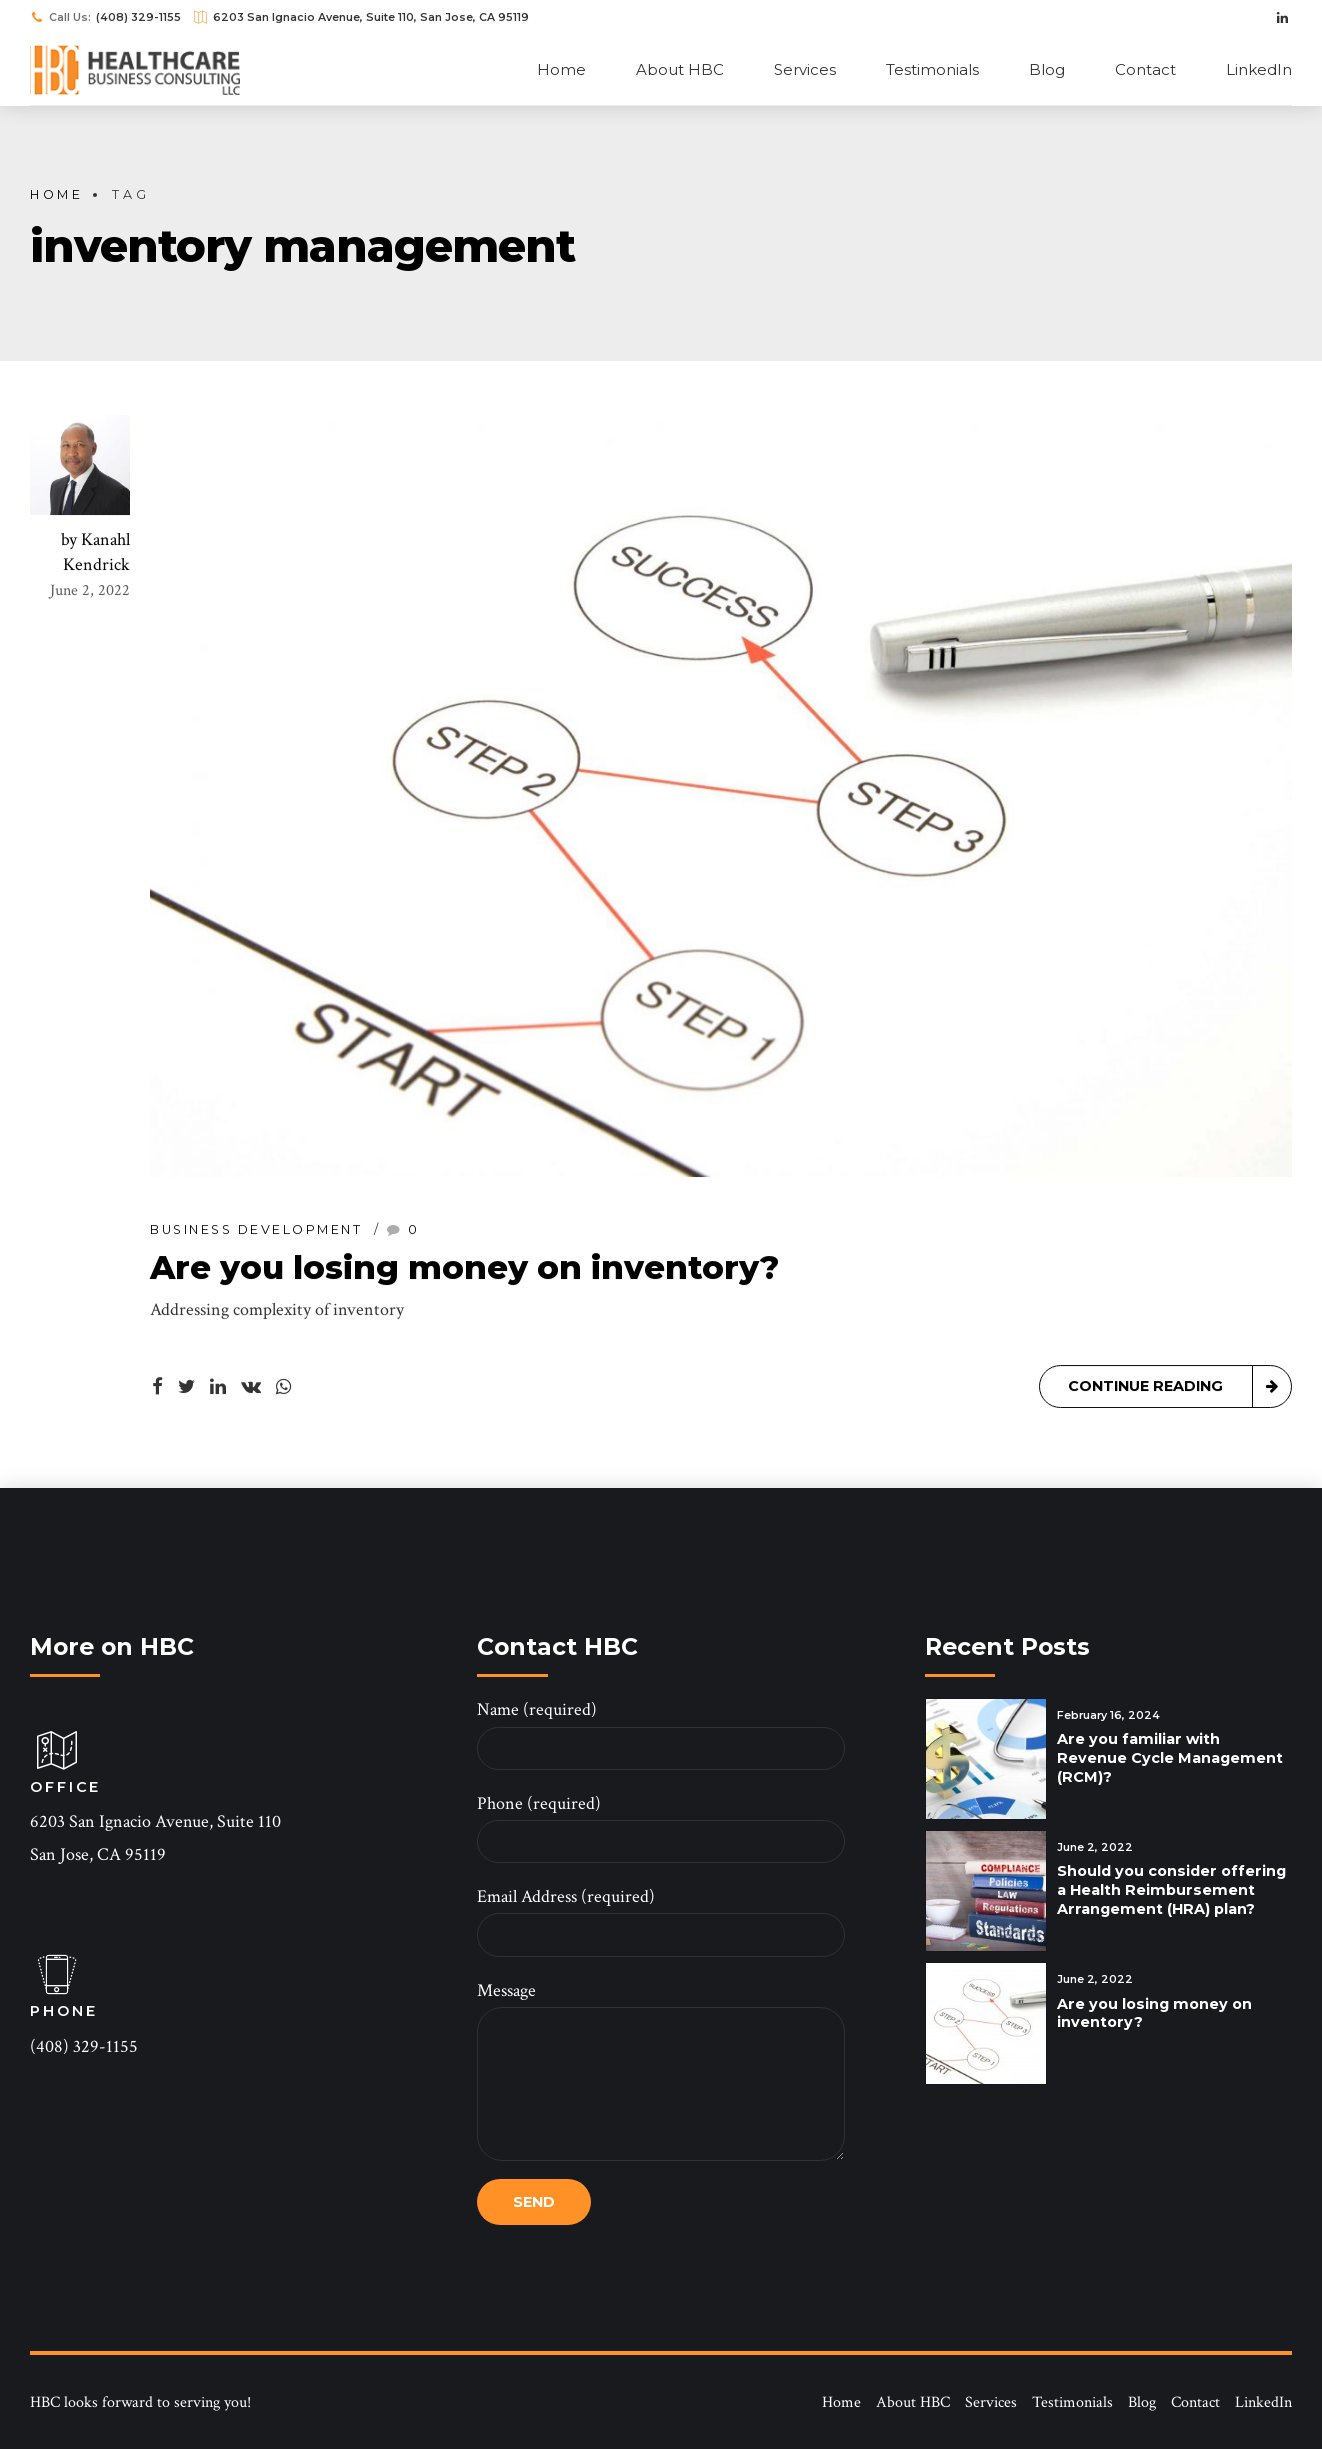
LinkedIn (1259, 69)
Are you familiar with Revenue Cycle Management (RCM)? (1170, 1757)
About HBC (680, 69)
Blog (1047, 69)
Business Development (256, 1231)
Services (805, 69)
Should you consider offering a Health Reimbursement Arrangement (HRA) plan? (1171, 1889)
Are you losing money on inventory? (464, 1268)
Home (561, 69)
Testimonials (932, 69)
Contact (1145, 69)
